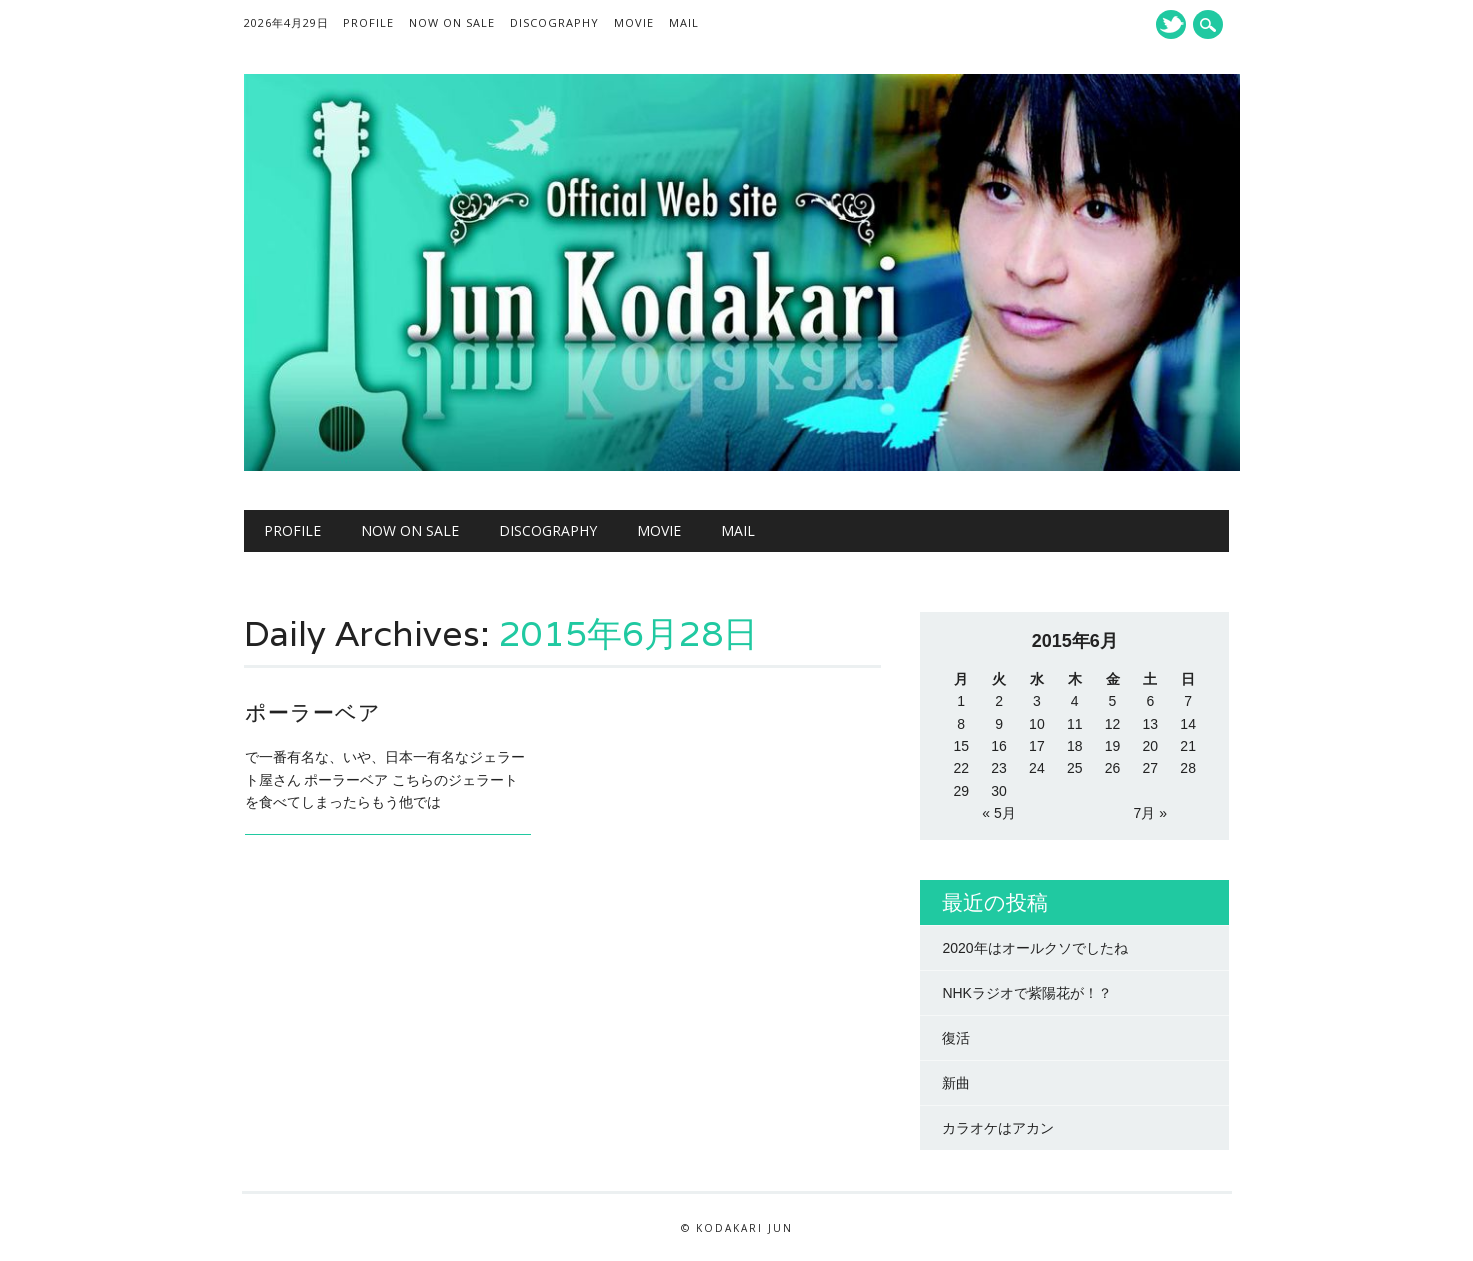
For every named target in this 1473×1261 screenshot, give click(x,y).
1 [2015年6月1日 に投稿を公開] (961, 701)
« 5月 (998, 813)
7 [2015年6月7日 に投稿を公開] (1188, 701)
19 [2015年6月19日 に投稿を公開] (1113, 746)
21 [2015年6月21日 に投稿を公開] (1188, 746)
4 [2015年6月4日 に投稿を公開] (1075, 701)
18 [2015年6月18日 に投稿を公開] (1075, 746)
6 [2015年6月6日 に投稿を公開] (1150, 701)
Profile (368, 22)
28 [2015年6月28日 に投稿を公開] (1188, 768)
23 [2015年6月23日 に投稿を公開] (999, 768)
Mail (684, 22)
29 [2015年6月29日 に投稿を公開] (961, 791)
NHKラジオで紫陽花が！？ (1027, 993)
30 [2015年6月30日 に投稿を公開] (999, 791)
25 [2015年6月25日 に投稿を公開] (1075, 768)
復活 (956, 1038)
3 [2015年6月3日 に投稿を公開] (1037, 701)
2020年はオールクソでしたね (1034, 948)
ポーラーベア (313, 712)
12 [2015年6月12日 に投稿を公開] (1113, 724)
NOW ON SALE (452, 22)
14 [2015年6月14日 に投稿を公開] (1188, 724)
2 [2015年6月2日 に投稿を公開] (999, 701)
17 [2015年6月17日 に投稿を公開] (1037, 746)
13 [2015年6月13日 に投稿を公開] (1151, 724)
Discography (554, 22)
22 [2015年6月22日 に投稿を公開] (961, 768)
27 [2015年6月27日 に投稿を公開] (1151, 768)
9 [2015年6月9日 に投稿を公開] (999, 724)
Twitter (1171, 24)
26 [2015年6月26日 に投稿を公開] (1113, 768)
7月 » (1150, 813)
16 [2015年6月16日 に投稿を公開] (999, 746)
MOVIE (634, 22)
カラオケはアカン (998, 1128)
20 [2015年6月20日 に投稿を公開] (1151, 746)
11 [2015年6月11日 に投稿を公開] (1075, 724)
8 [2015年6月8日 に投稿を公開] (961, 724)
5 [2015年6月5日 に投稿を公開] (1113, 701)
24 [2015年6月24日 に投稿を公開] (1037, 768)
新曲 (956, 1083)
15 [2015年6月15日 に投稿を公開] (961, 746)
